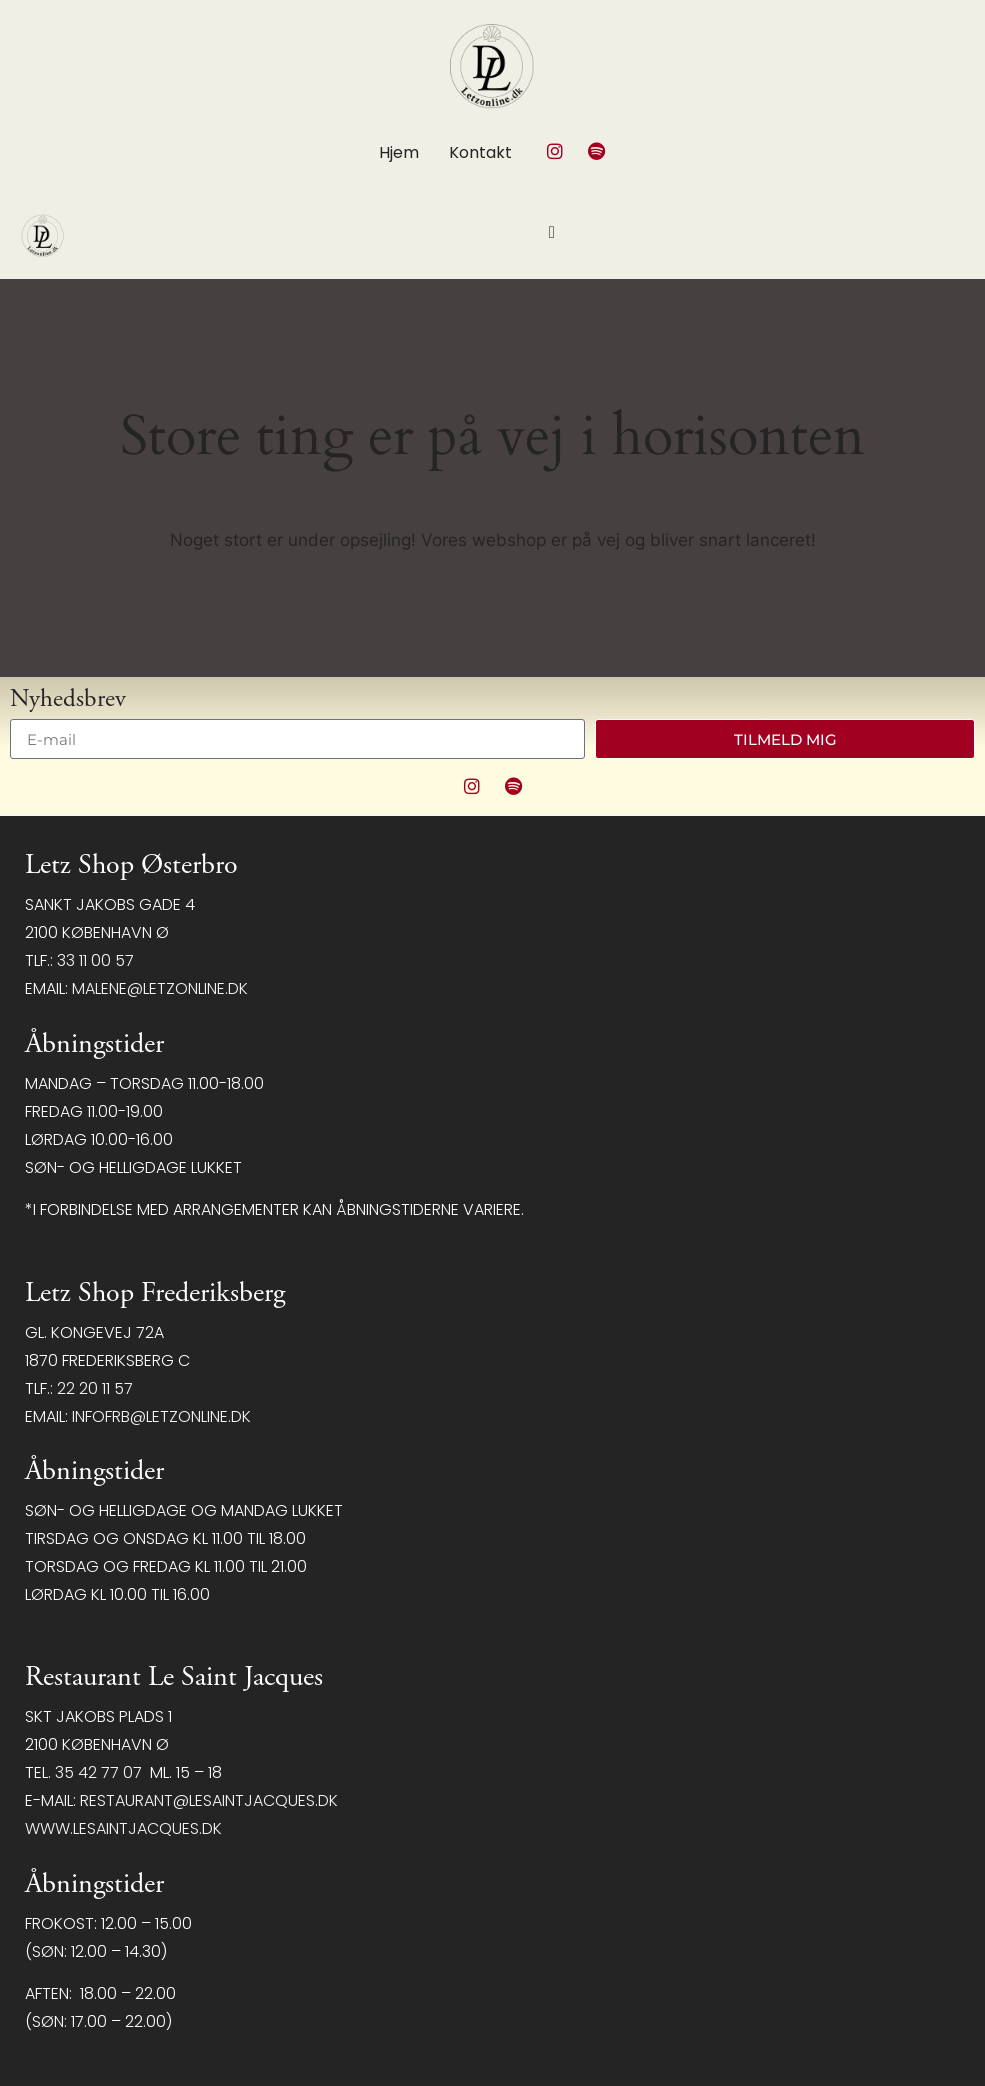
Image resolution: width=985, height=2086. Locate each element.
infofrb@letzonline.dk (161, 1416)
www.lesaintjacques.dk (123, 1828)
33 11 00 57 (95, 960)
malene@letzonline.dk (160, 988)
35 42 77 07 (98, 1772)
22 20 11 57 (95, 1388)
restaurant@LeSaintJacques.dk (209, 1800)
